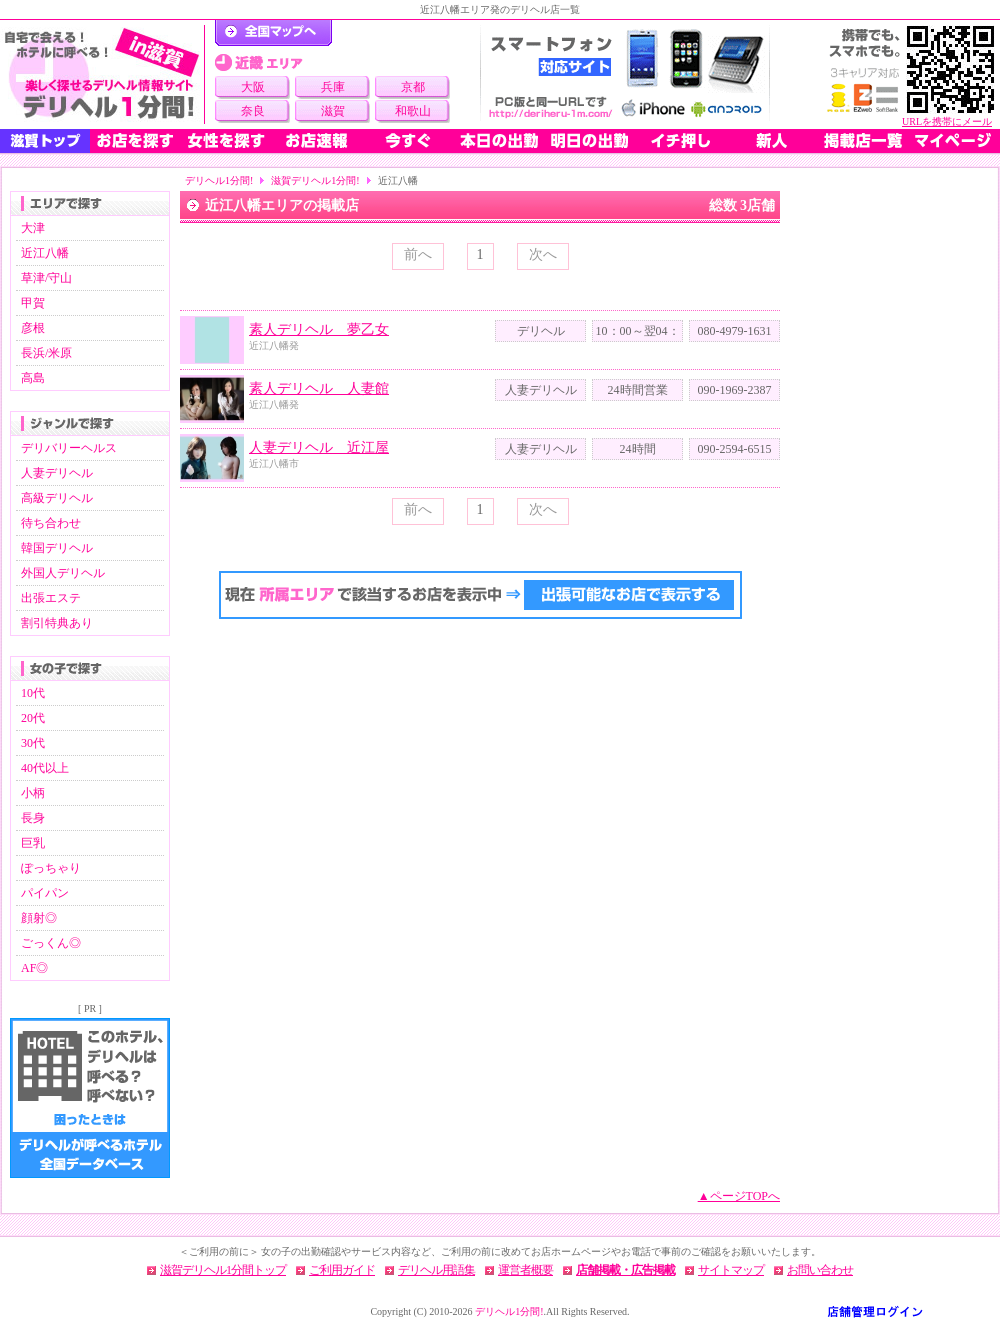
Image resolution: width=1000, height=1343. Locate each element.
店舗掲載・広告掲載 (625, 1270)
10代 (33, 693)
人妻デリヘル (57, 473)
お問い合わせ (820, 1270)
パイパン (45, 893)
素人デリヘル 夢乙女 (319, 329)
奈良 (253, 111)
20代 (33, 718)
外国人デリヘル (63, 573)
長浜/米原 (46, 353)
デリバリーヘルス (69, 448)
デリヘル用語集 (436, 1270)
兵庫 (333, 87)
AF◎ (34, 968)
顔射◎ (39, 918)
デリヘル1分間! (219, 180)
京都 (413, 87)
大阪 (253, 87)
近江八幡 (45, 253)
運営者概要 (525, 1270)
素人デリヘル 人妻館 (319, 388)
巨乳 (33, 843)
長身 (33, 818)
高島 (33, 378)
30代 (33, 743)
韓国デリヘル (57, 548)
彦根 (33, 328)
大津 (33, 228)
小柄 (33, 793)
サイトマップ (731, 1270)
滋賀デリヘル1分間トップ (223, 1270)
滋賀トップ (45, 141)
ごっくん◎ (51, 943)
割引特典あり (57, 623)
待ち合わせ (51, 523)
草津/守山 (46, 278)
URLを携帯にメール (947, 121)
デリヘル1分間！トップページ (273, 33)
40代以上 (45, 768)
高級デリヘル (57, 498)
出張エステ (51, 598)
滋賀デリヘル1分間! (315, 180)
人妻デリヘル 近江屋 (319, 447)
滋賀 (333, 111)
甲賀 (33, 303)
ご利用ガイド (342, 1270)
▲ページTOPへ (739, 1196)
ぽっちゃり (51, 868)
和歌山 (413, 111)
